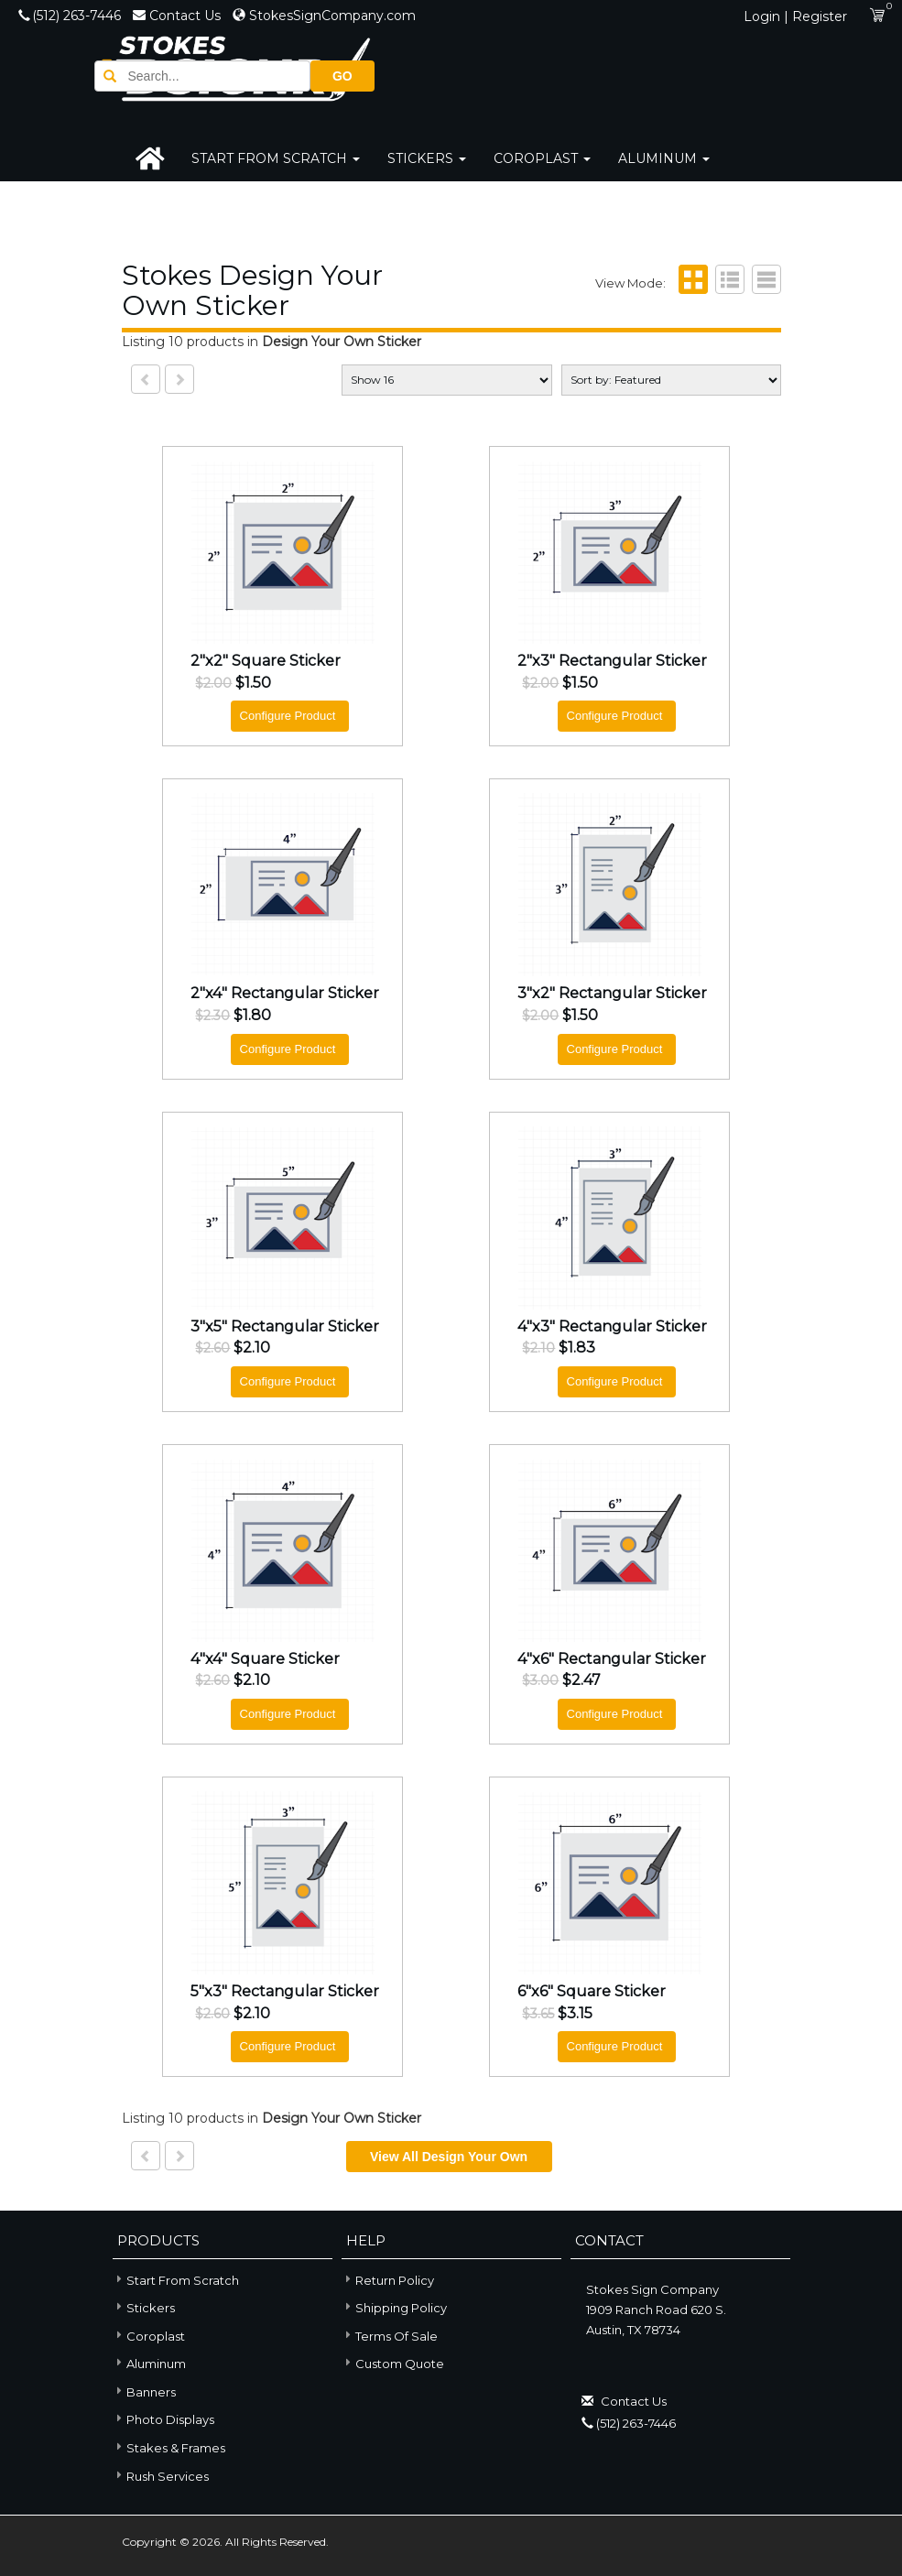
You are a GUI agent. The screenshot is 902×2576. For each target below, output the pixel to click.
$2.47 (581, 1681)
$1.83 (577, 1349)
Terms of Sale (396, 2337)
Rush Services (161, 2474)
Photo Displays (163, 2418)
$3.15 (575, 2013)
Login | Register (795, 16)
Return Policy (394, 2280)
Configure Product (288, 716)
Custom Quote (399, 2364)
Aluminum (664, 158)
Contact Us (178, 15)
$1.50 (253, 684)
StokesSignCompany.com (324, 15)
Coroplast (542, 158)
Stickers (426, 158)
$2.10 (252, 1349)
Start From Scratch (275, 158)
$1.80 (252, 1016)
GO (749, 74)
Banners (144, 2391)
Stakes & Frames (169, 2447)
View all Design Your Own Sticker (448, 2161)
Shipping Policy (401, 2308)
